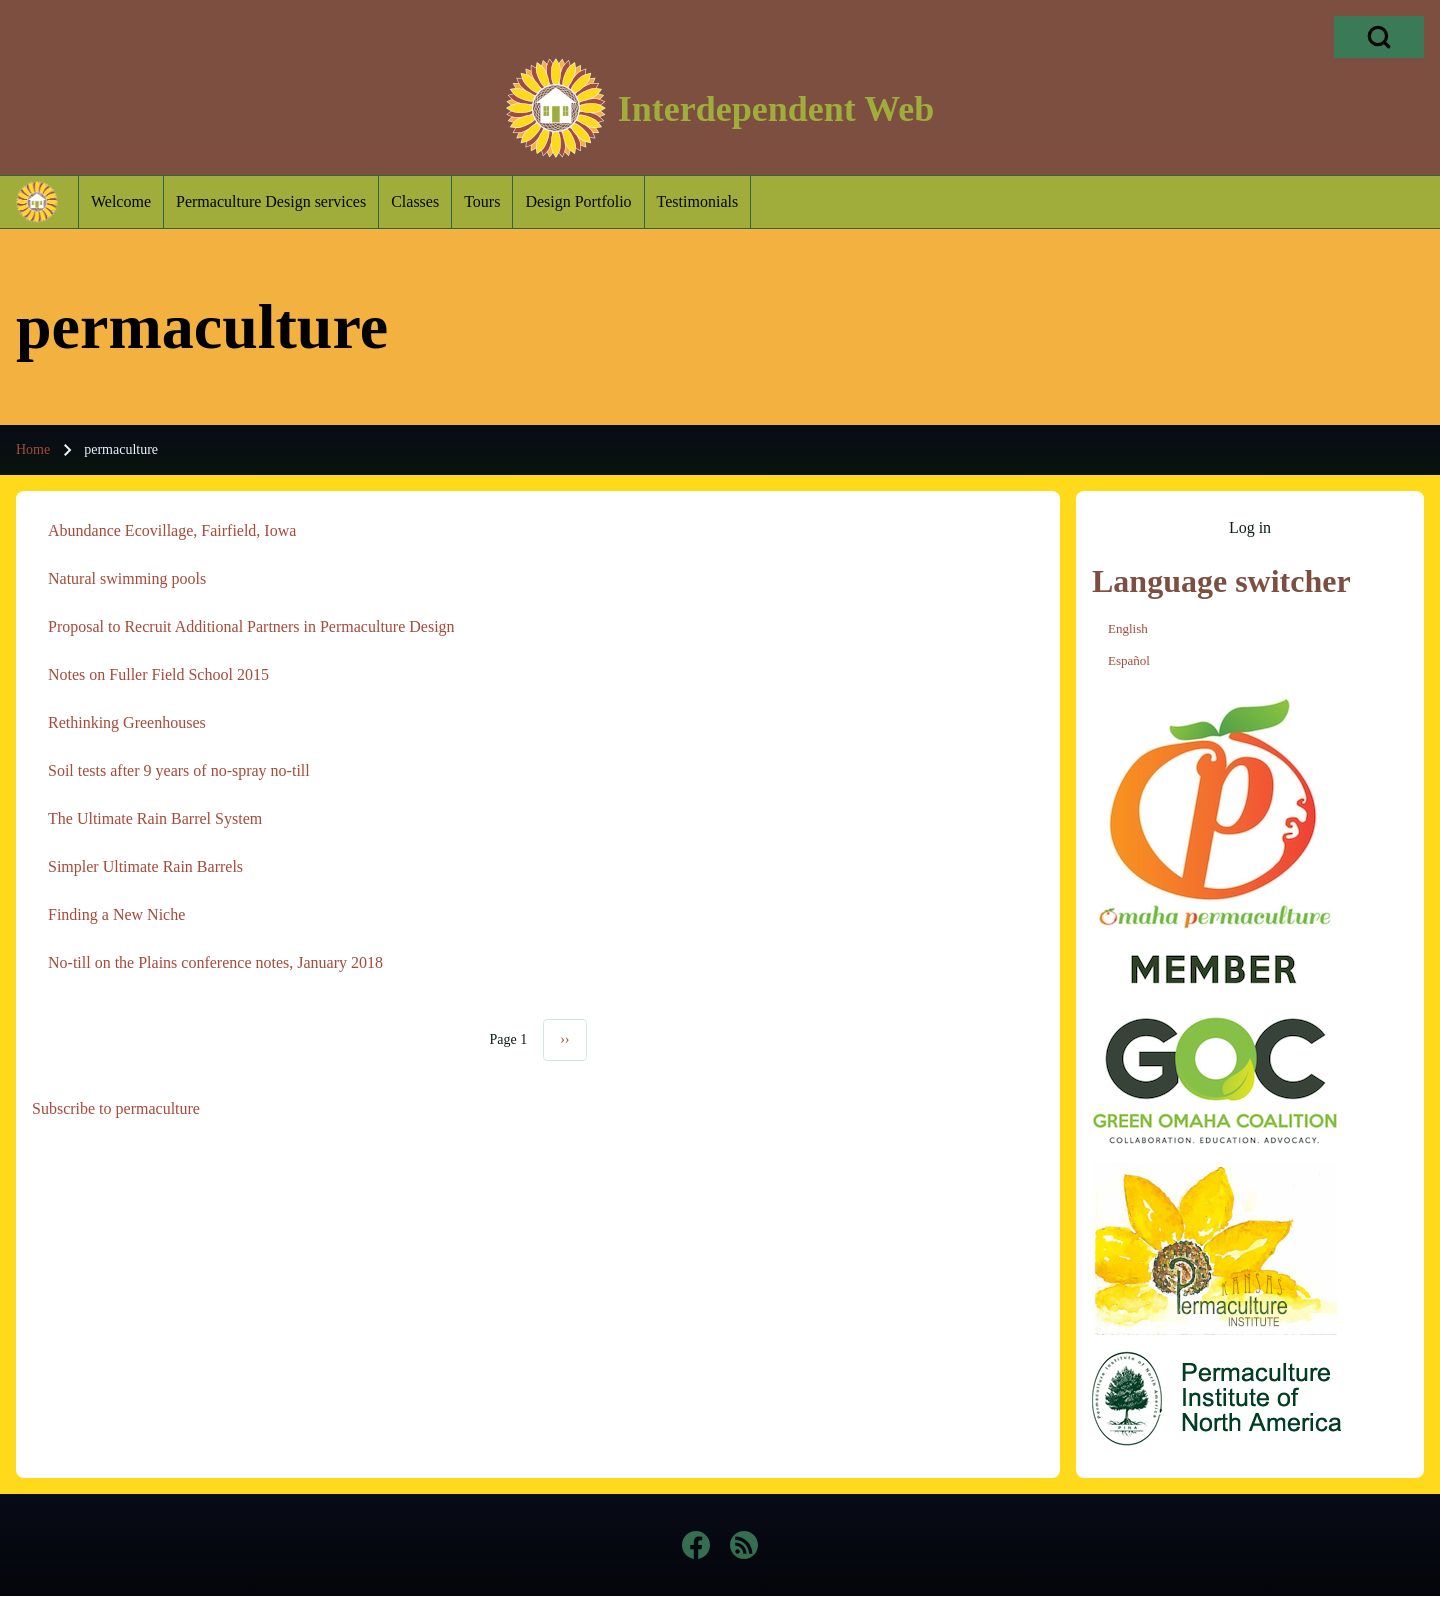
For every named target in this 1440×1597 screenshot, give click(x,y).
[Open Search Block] (1379, 37)
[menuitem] (121, 202)
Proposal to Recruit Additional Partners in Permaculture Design (251, 626)
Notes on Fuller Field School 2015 (158, 674)
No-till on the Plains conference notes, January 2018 (215, 962)
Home (33, 449)
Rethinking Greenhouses (127, 722)
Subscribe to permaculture (116, 1108)
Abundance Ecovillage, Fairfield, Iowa (172, 530)
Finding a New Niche (116, 914)
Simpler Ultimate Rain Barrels (145, 866)
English (1128, 628)
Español (1129, 660)
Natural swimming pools (127, 578)
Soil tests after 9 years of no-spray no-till (179, 770)
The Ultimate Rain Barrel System (155, 818)
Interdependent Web (776, 109)
